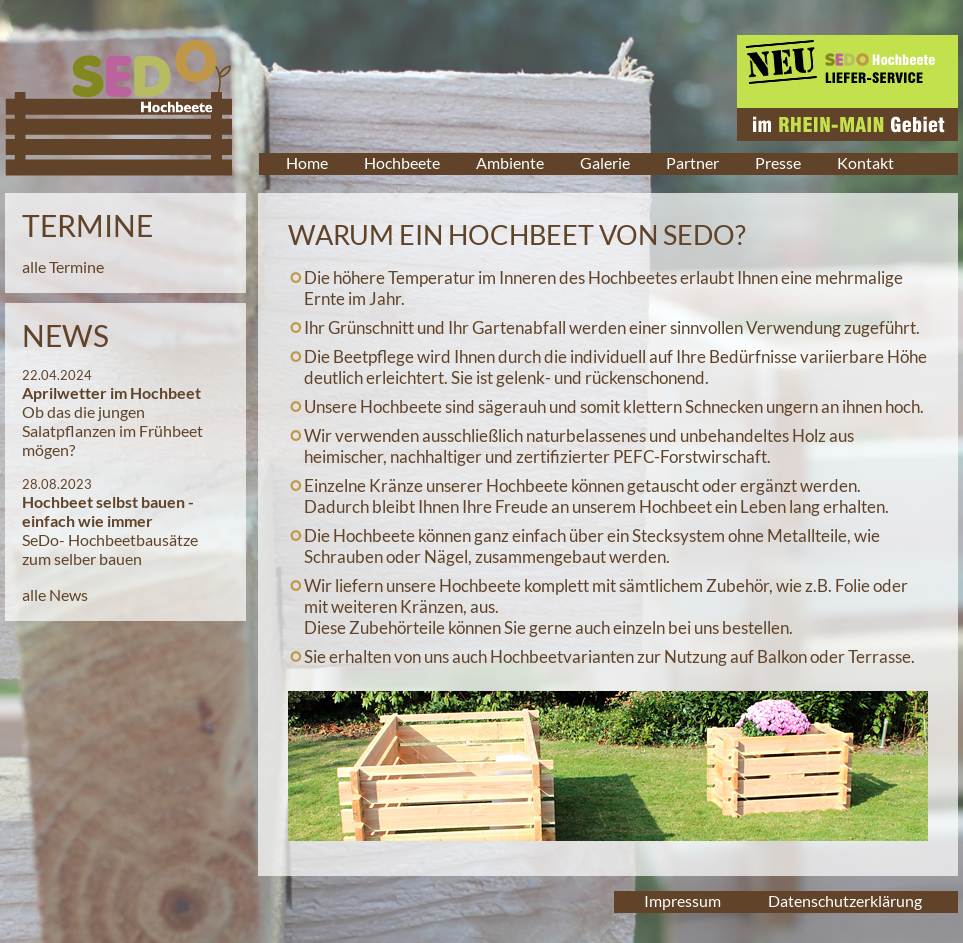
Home (307, 162)
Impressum (682, 900)
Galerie (605, 162)
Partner (692, 162)
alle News (55, 594)
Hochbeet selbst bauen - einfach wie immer (108, 511)
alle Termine (63, 266)
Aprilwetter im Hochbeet (111, 392)
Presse (778, 162)
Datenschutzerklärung (845, 900)
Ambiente (510, 162)
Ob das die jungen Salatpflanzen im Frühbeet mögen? (112, 430)
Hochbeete (402, 162)
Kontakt (865, 162)
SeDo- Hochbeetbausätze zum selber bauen (110, 549)
